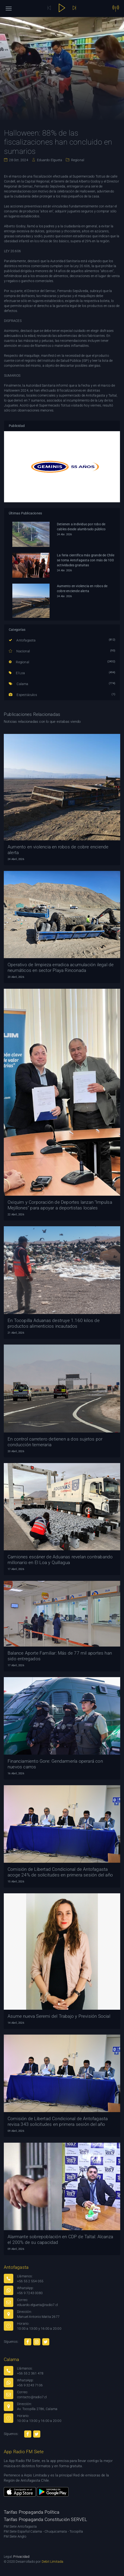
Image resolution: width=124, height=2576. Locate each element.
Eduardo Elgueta (49, 160)
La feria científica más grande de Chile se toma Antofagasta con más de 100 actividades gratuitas (85, 560)
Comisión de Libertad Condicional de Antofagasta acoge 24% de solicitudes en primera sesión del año (60, 1872)
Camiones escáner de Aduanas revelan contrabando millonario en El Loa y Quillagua (60, 1559)
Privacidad (21, 2556)
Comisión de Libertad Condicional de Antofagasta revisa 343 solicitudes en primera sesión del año (58, 2121)
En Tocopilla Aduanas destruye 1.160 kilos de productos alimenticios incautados (54, 1323)
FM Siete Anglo (15, 2536)
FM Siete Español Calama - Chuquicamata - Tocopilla (43, 2531)
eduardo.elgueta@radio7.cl (37, 2305)
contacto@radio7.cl (32, 2397)
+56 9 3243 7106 (30, 2385)
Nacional (19, 651)
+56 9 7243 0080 (30, 2293)
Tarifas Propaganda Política (31, 2512)
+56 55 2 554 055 (30, 2281)
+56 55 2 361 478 (30, 2373)
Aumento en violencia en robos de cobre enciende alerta (82, 588)
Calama (18, 684)
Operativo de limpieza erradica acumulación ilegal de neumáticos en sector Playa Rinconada (61, 967)
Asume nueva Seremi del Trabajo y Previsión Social (59, 2016)
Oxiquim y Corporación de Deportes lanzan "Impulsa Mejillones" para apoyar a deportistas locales (60, 1205)
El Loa (17, 673)
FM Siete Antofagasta (20, 2526)
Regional (77, 160)
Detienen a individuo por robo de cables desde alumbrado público (81, 526)
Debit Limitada (53, 2561)
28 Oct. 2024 (18, 160)
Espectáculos (23, 695)
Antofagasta (22, 640)
